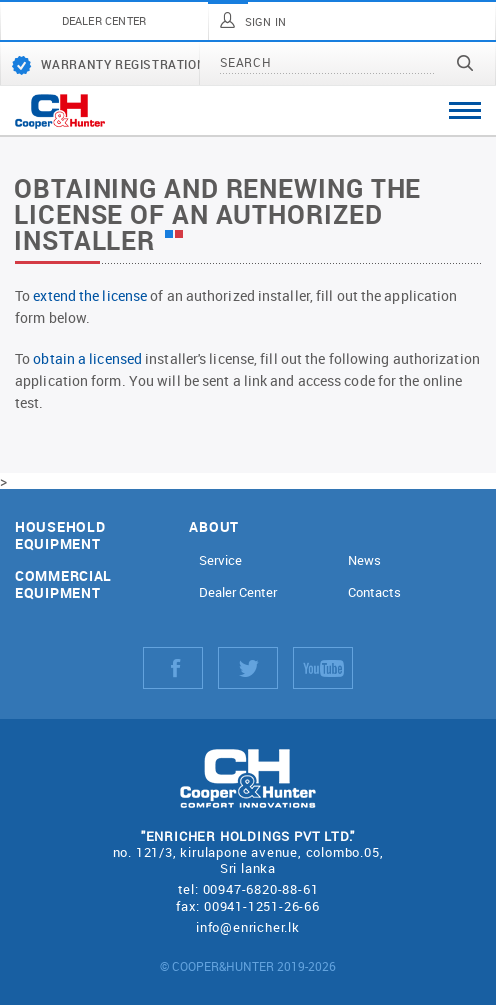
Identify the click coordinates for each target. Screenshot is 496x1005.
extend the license (90, 295)
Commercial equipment (63, 585)
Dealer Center (238, 592)
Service (220, 560)
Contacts (374, 592)
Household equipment (60, 536)
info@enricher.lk (248, 927)
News (364, 560)
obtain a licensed (87, 358)
